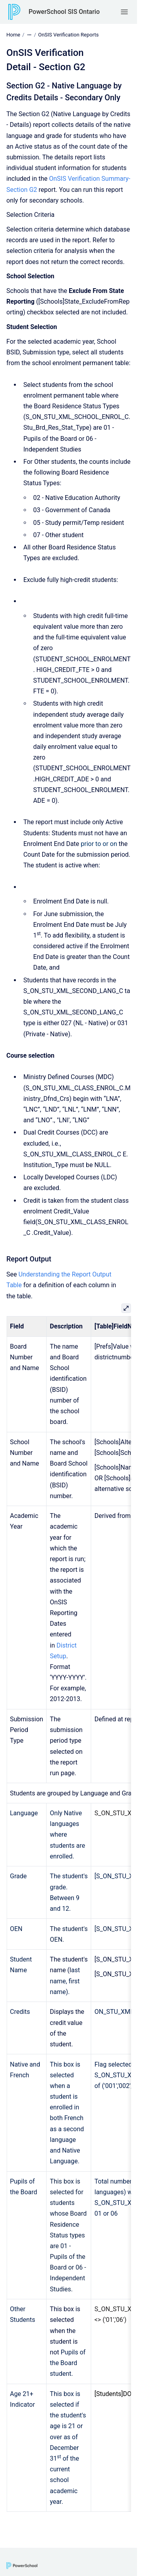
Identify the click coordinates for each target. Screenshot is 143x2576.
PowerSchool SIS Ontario (64, 11)
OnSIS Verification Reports (68, 35)
